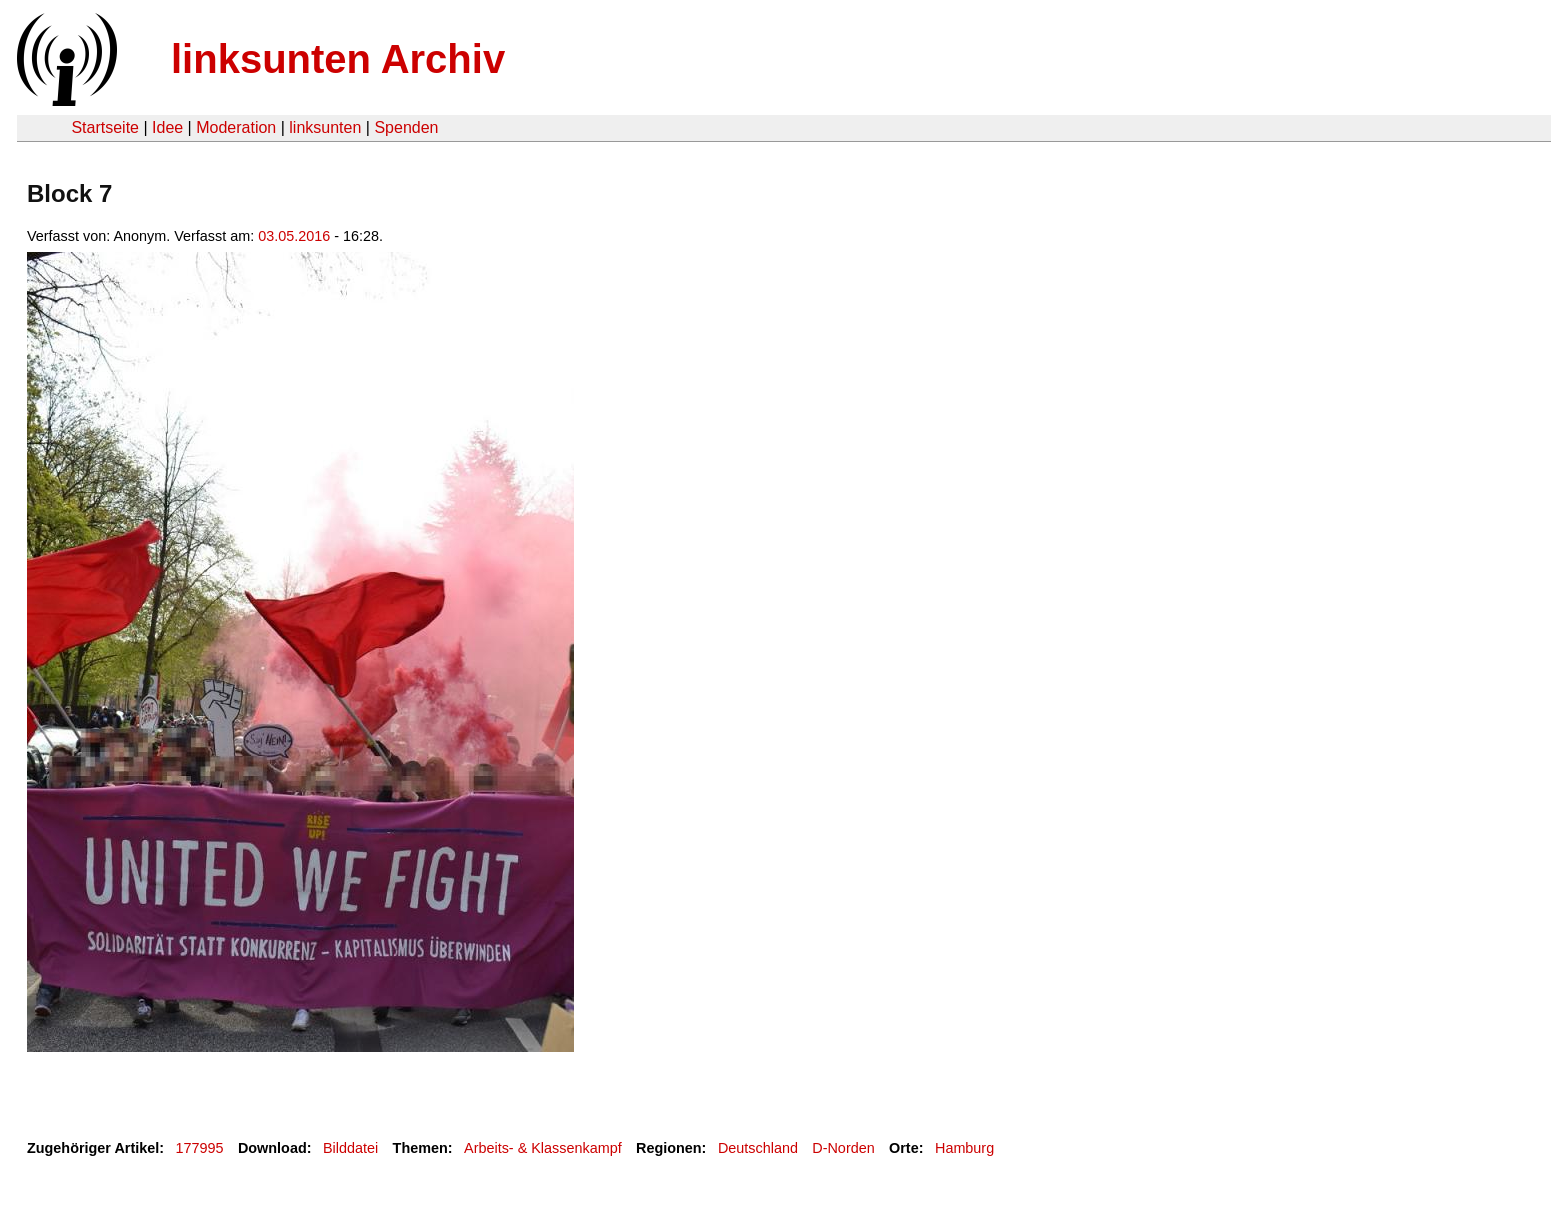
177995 (200, 1148)
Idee (167, 127)
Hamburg (964, 1148)
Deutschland (758, 1148)
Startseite (105, 127)
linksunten (325, 127)
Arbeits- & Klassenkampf (543, 1148)
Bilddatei (350, 1148)
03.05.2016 (294, 236)
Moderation (236, 127)
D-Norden (843, 1148)
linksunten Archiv (338, 59)
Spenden (406, 127)
